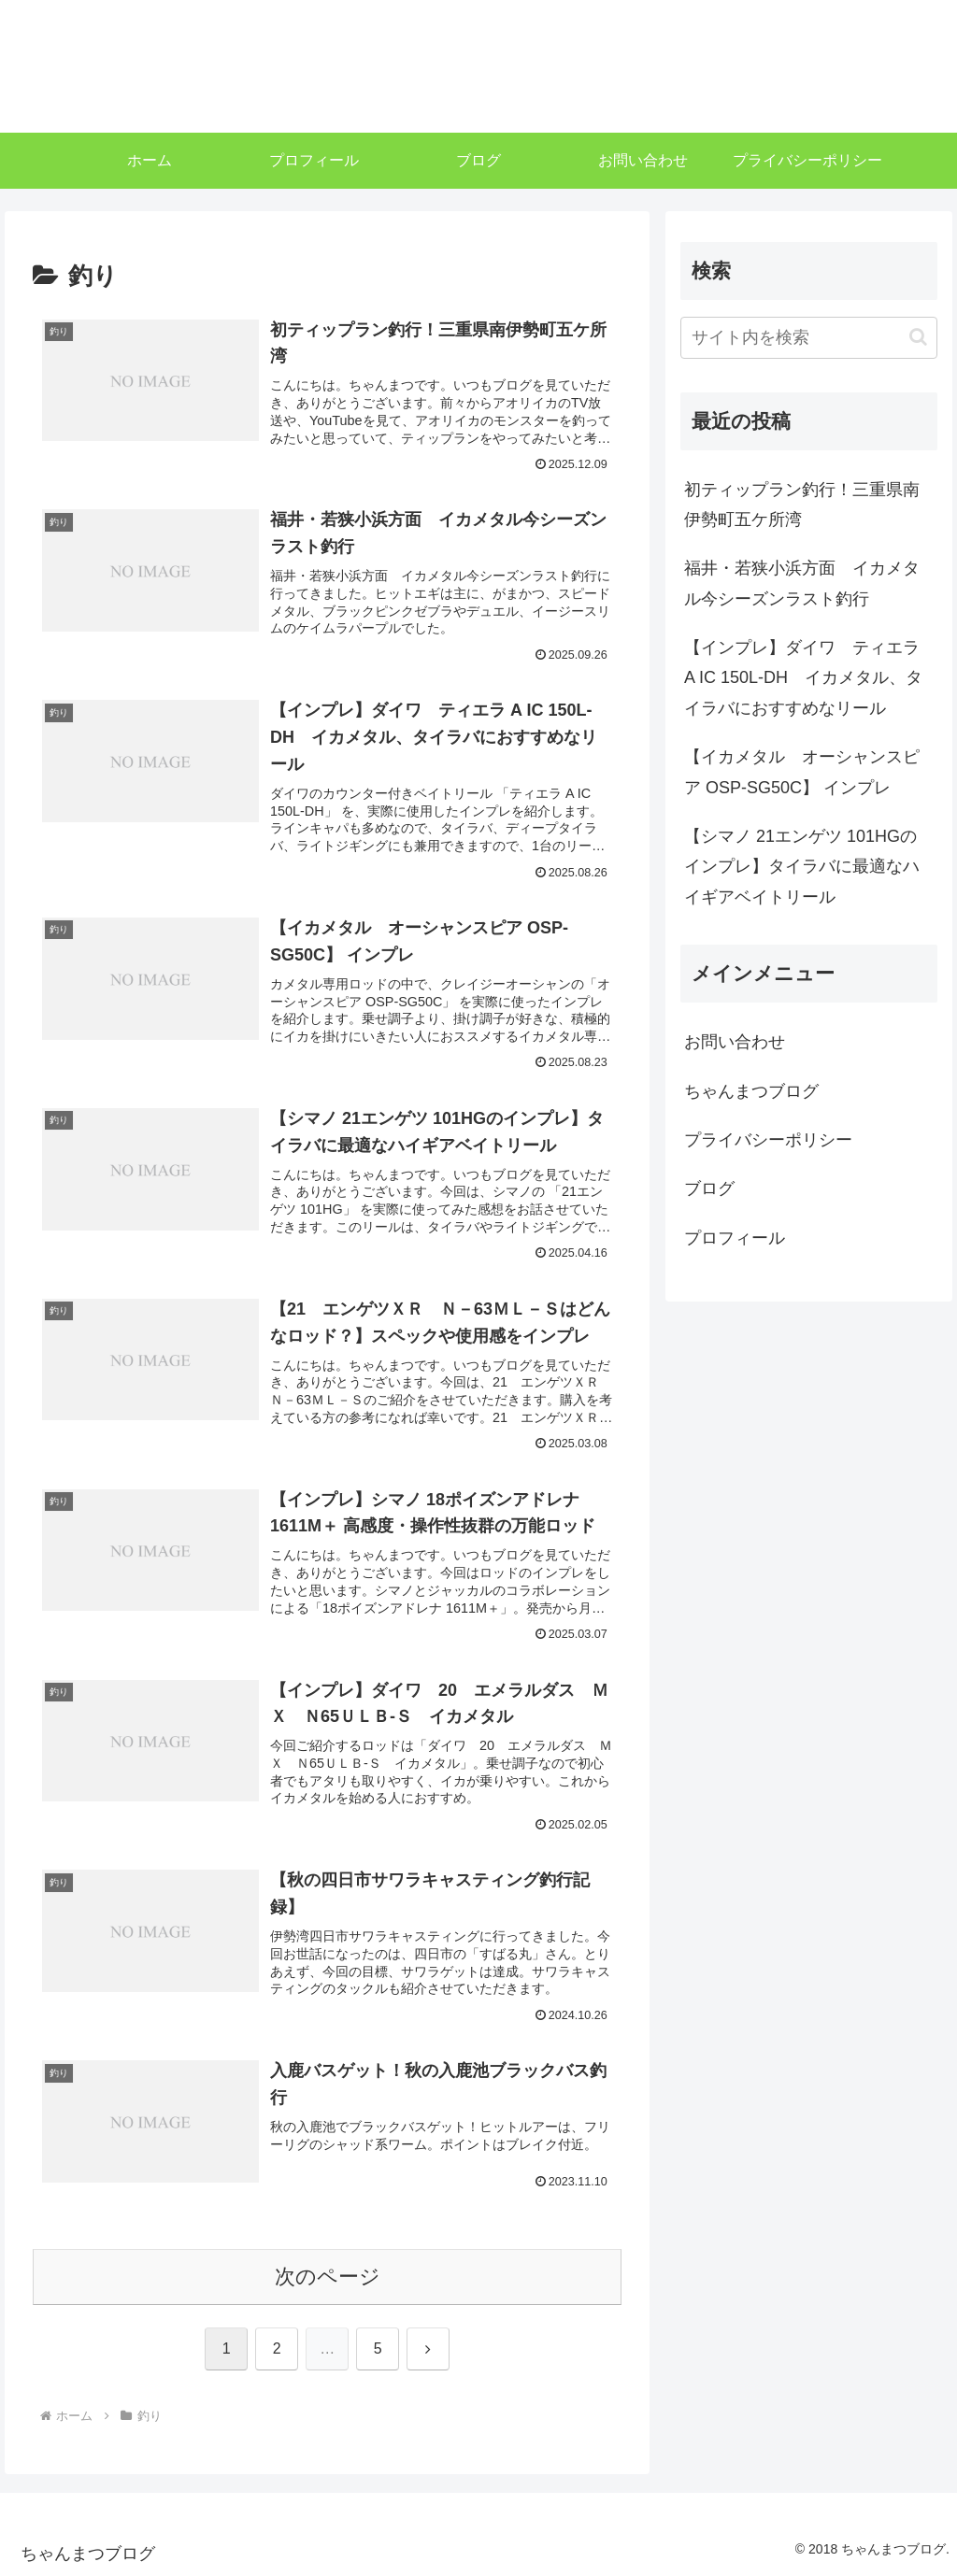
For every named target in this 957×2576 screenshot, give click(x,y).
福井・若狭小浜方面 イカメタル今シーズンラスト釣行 (802, 583)
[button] (918, 337)
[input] (808, 338)
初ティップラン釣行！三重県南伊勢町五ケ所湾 (802, 504)
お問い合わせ (734, 1041)
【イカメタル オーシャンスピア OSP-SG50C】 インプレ (802, 771)
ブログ (709, 1188)
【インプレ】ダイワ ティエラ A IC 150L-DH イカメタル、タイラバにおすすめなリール (803, 678)
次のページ (327, 2276)
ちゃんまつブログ (751, 1091)
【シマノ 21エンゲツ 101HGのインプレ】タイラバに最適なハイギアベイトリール (802, 866)
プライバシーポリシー (768, 1140)
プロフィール (734, 1238)
